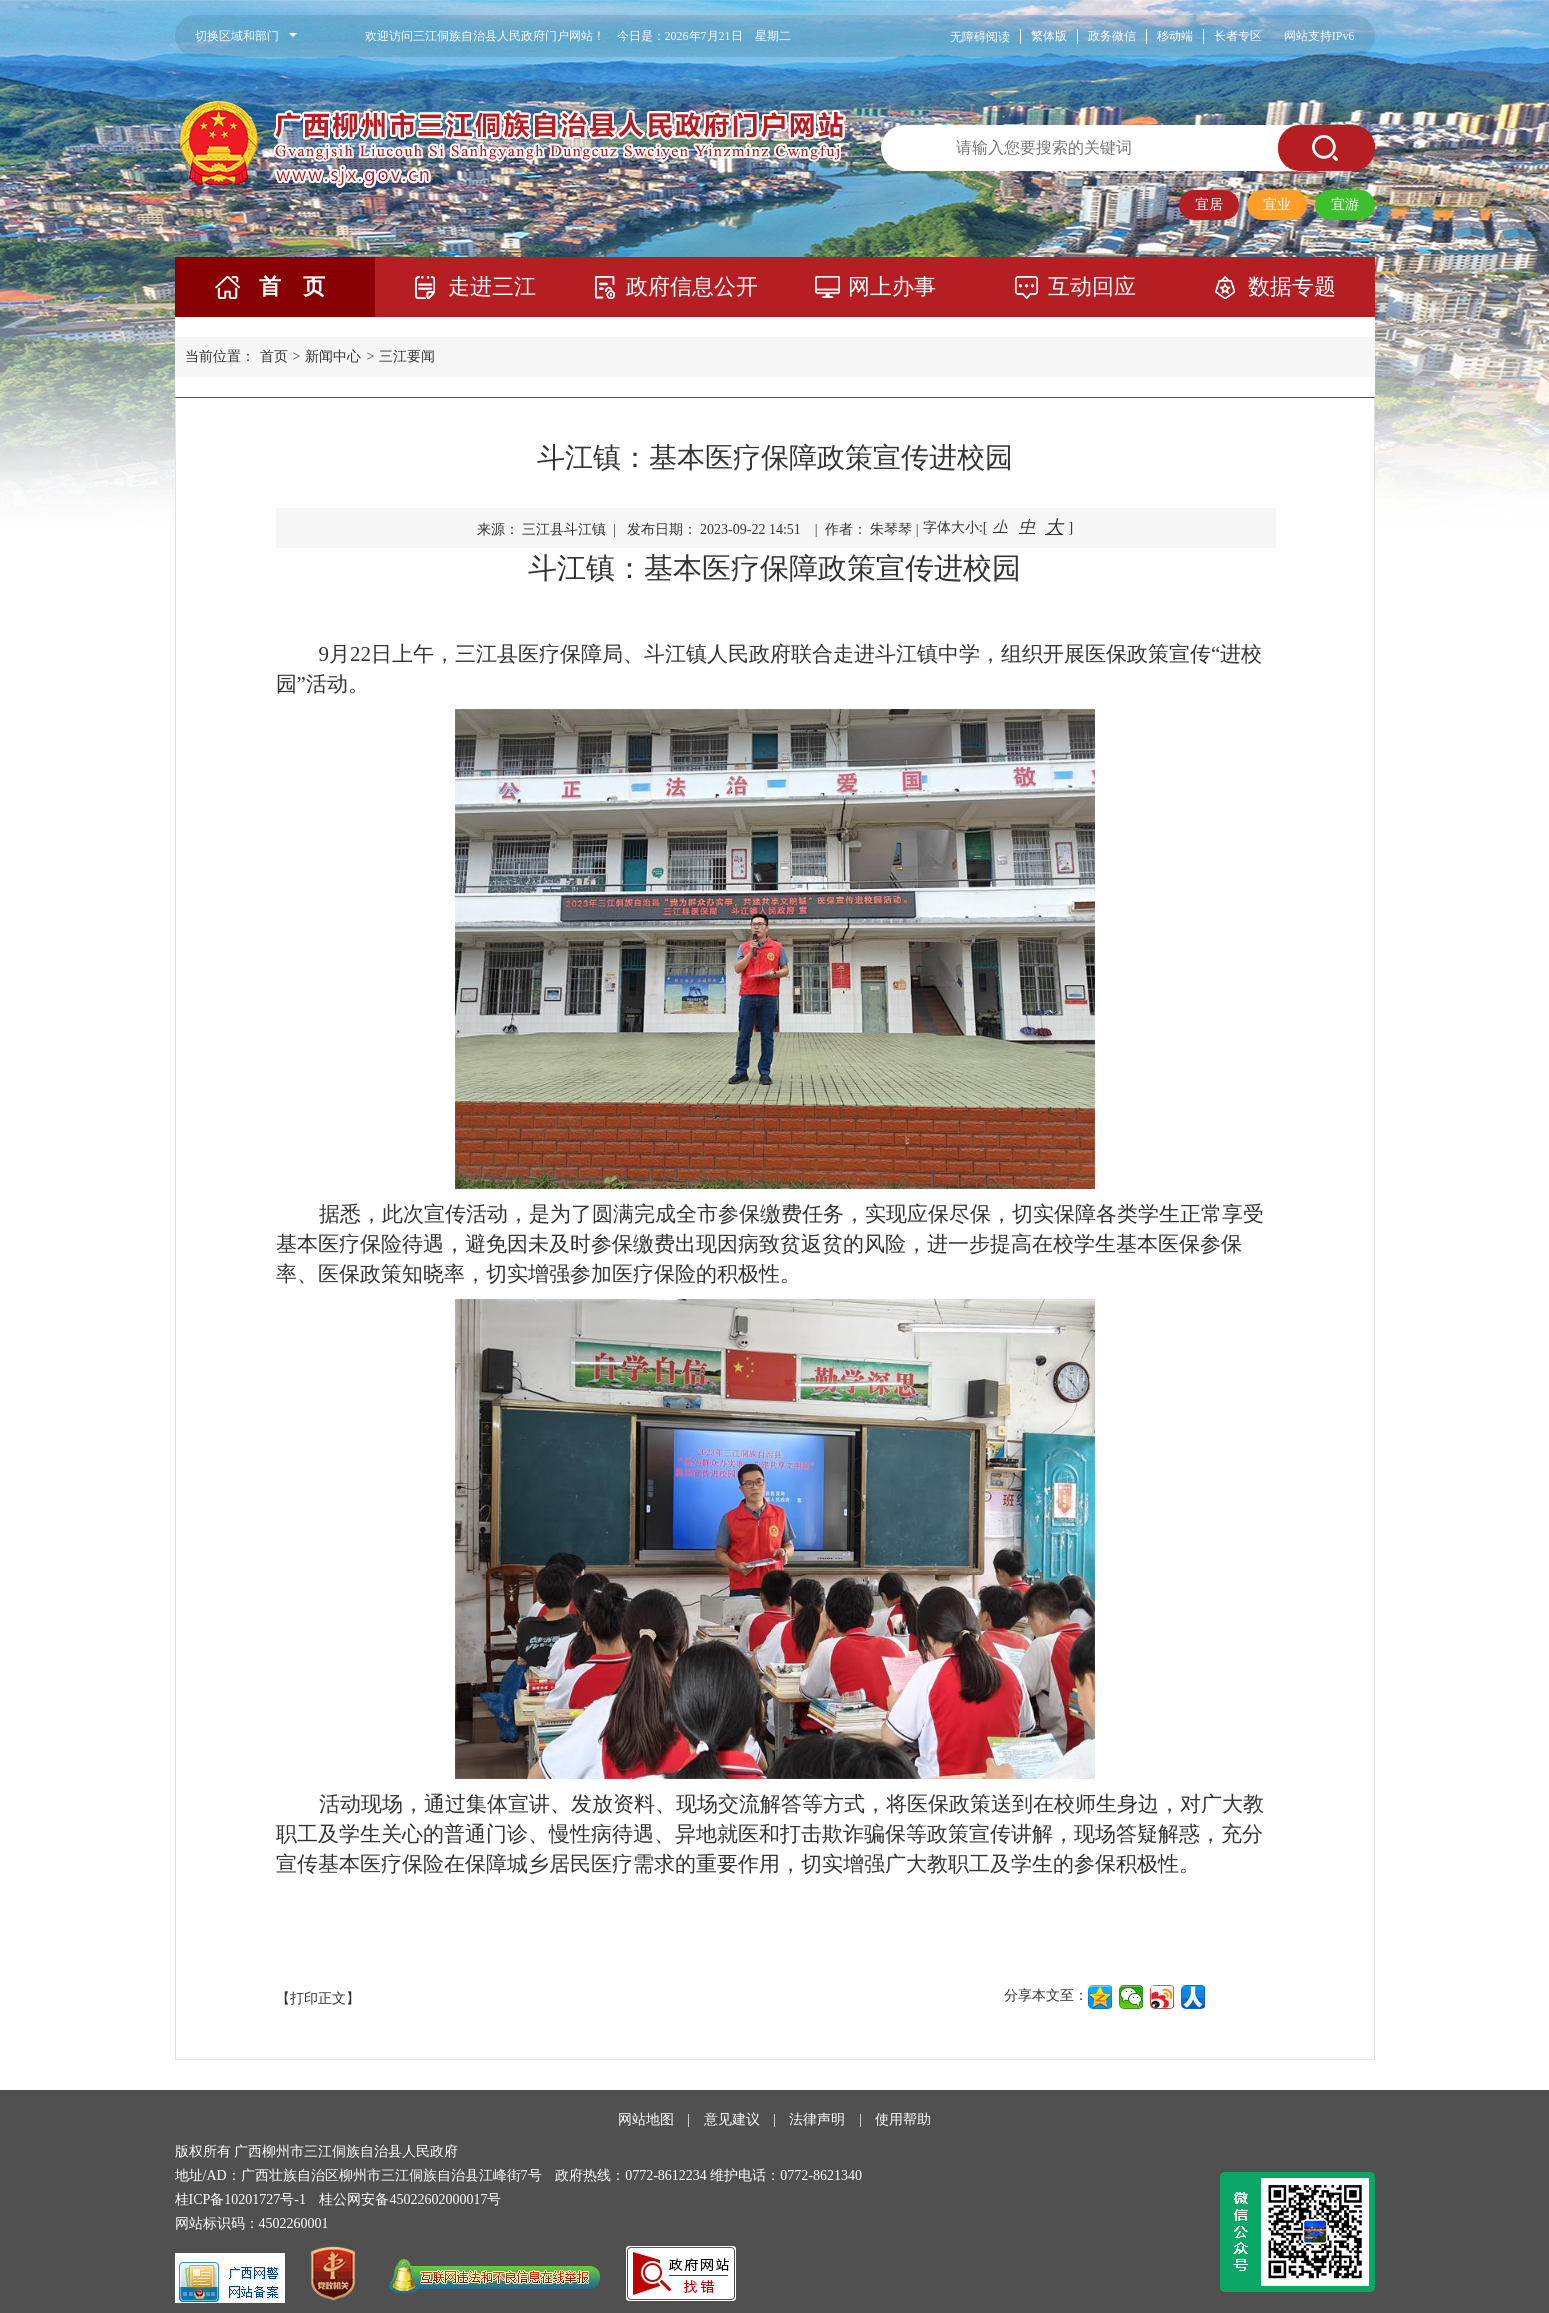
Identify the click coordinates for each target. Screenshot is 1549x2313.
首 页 (292, 286)
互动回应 (1092, 286)
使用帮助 (903, 2119)
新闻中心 (333, 356)
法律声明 (817, 2119)
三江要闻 (407, 356)
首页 (274, 356)
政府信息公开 (692, 286)
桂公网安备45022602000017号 (410, 2199)
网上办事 (892, 286)
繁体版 (1049, 36)
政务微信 (1112, 36)
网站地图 (646, 2119)
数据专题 (1292, 286)
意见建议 (732, 2119)
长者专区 (1238, 36)
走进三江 (492, 286)
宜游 (1345, 204)
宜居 (1209, 204)
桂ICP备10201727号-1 (240, 2199)
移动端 (1175, 36)
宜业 (1277, 204)
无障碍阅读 (980, 37)
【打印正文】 (318, 1998)
